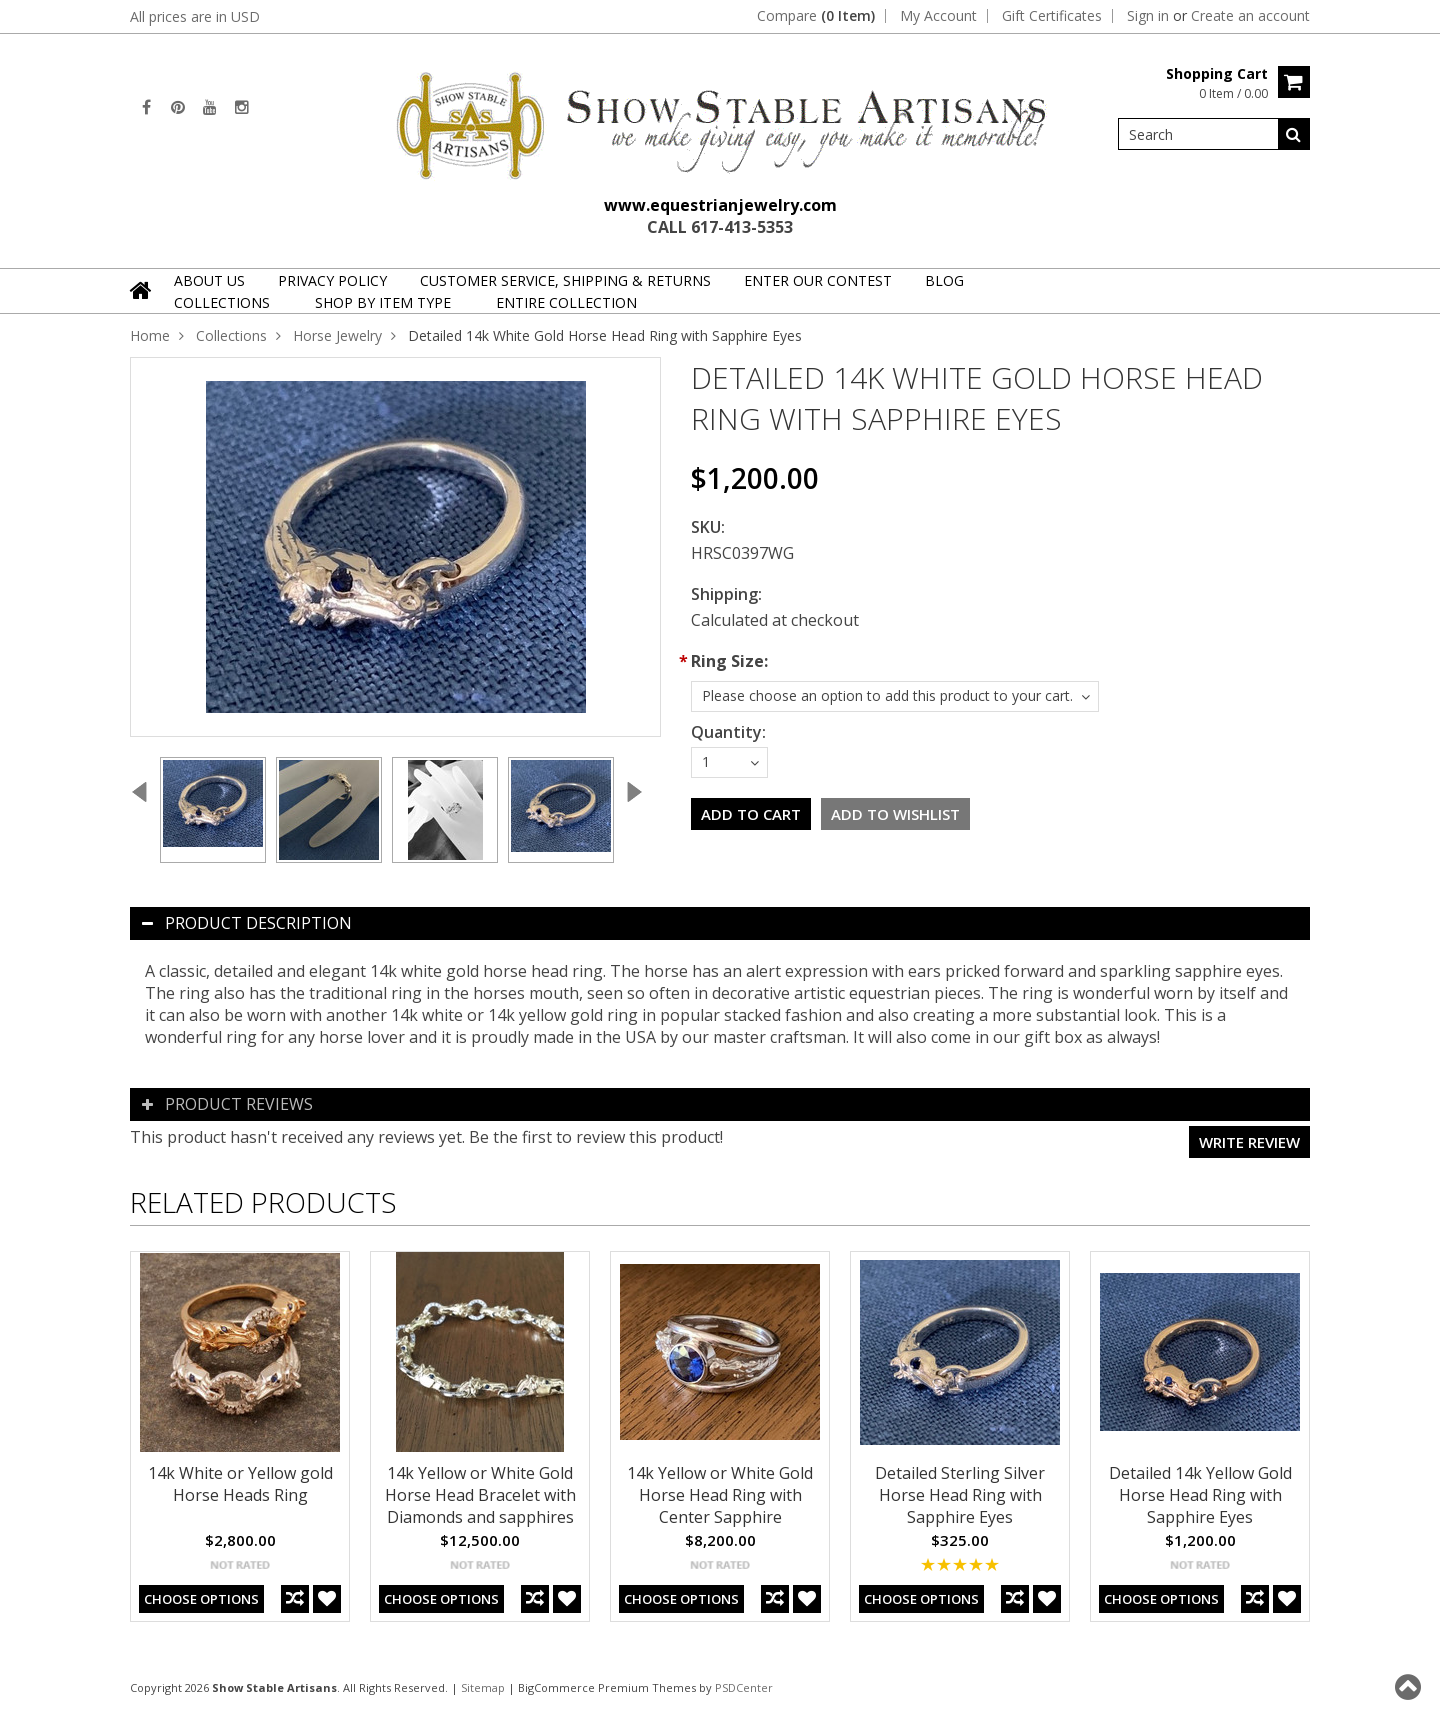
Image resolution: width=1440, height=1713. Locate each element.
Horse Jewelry (337, 335)
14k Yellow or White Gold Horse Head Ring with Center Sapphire (720, 1495)
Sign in (1148, 16)
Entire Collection (566, 302)
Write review (1249, 1142)
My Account (938, 16)
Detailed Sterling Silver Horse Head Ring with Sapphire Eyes (960, 1495)
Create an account (1250, 16)
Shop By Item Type (383, 302)
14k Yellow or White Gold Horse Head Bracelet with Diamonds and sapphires (480, 1495)
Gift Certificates (1052, 16)
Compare (816, 16)
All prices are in (195, 16)
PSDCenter (744, 1687)
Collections (222, 302)
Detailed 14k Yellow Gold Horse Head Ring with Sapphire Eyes (1200, 1495)
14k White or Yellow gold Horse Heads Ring (240, 1484)
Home (150, 335)
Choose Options (201, 1599)
